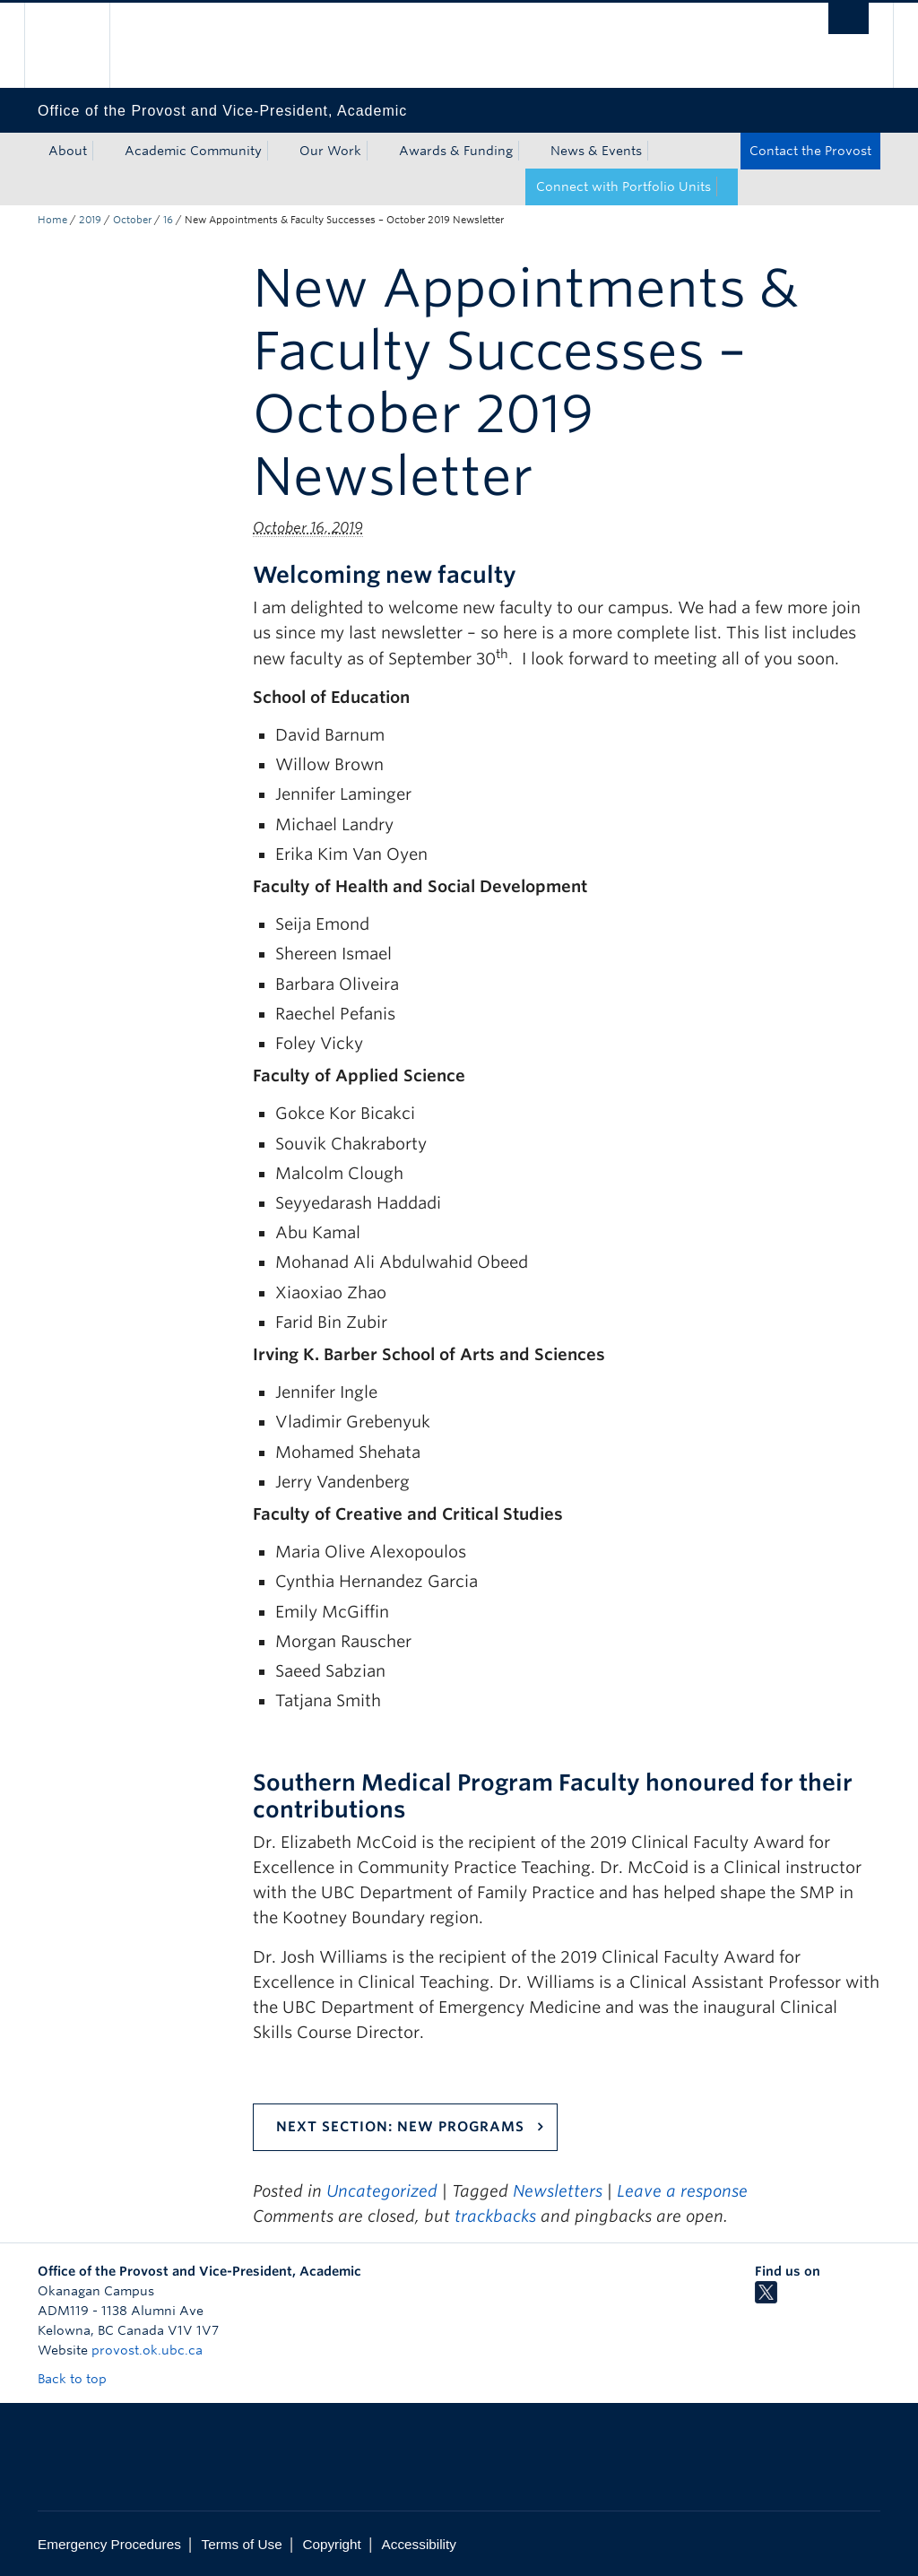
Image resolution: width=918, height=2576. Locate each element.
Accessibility (419, 2544)
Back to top (81, 2379)
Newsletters (557, 2190)
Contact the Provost (810, 150)
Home (52, 219)
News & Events (596, 150)
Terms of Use (242, 2544)
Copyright (331, 2544)
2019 (90, 219)
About (67, 150)
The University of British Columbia (80, 45)
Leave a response (682, 2190)
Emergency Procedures (109, 2544)
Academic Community (193, 150)
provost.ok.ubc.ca (147, 2350)
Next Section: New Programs (400, 2127)
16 (168, 219)
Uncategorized (381, 2190)
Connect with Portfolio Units (623, 186)
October (132, 219)
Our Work (330, 150)
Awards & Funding (456, 150)
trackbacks (495, 2216)
